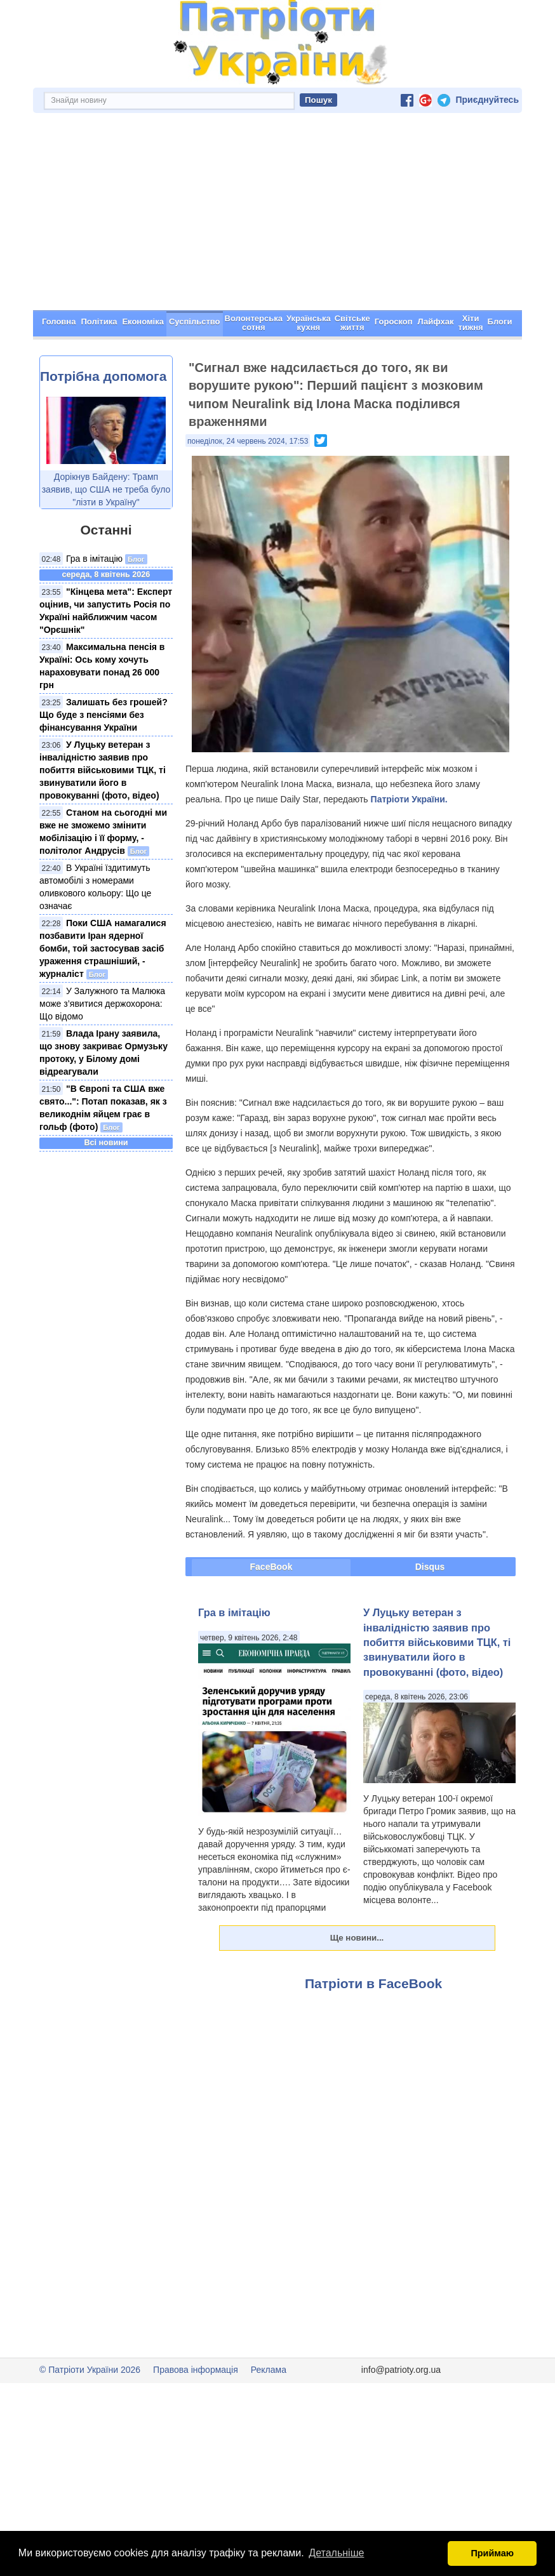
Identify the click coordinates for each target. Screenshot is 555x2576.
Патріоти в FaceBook (373, 1983)
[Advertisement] (277, 215)
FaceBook (271, 1567)
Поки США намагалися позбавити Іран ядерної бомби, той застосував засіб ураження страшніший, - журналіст (102, 948)
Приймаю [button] (492, 2553)
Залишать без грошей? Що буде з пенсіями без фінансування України (103, 715)
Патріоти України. (409, 799)
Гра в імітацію (94, 559)
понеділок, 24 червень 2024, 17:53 (247, 441)
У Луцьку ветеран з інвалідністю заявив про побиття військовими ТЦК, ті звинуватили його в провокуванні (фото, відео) (102, 770)
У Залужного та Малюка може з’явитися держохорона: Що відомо (102, 1003)
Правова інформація (195, 2370)
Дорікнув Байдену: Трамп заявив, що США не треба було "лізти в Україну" (106, 489)
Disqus (430, 1567)
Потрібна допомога (103, 376)
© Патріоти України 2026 (89, 2370)
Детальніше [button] (336, 2552)
